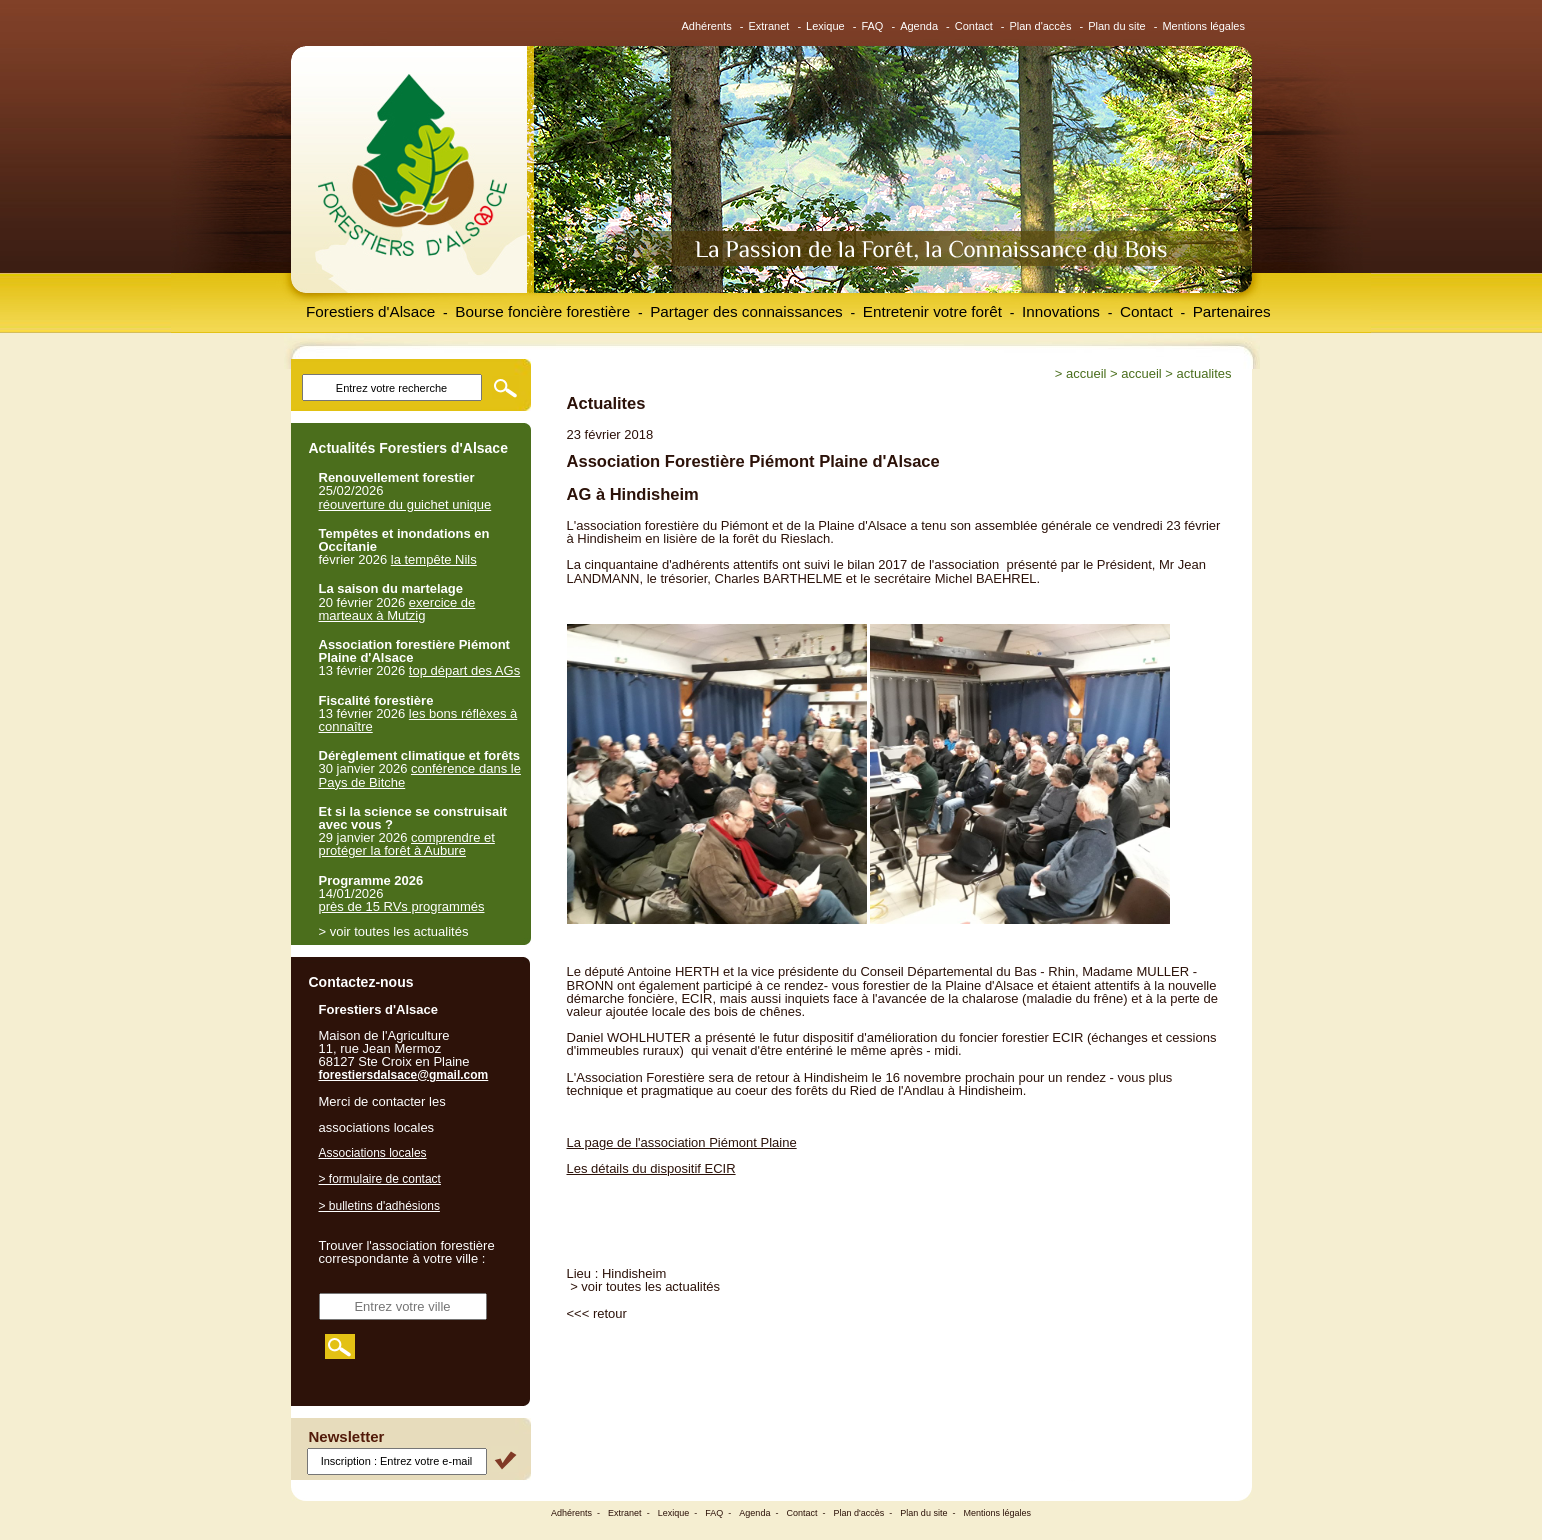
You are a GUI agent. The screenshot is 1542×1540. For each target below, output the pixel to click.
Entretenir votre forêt (932, 311)
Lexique (825, 26)
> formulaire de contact (380, 1179)
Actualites (1204, 373)
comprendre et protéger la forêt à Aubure (407, 844)
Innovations (1061, 311)
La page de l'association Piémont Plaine (682, 1142)
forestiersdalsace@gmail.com (404, 1075)
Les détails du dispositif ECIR (651, 1168)
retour (610, 1313)
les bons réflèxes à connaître (418, 720)
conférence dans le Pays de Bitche (420, 775)
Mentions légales (1203, 26)
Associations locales (373, 1153)
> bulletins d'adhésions (379, 1206)
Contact (974, 26)
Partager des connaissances (746, 311)
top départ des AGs (464, 670)
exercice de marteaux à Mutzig (397, 609)
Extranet (768, 26)
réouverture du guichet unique (405, 504)
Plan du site (1116, 26)
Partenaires (1232, 311)
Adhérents (707, 26)
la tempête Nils (434, 559)
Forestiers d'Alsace (370, 311)
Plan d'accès (1040, 26)
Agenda (919, 26)
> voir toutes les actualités (645, 1286)
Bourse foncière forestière (542, 311)
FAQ (872, 26)
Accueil (1086, 373)
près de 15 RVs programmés (402, 906)
